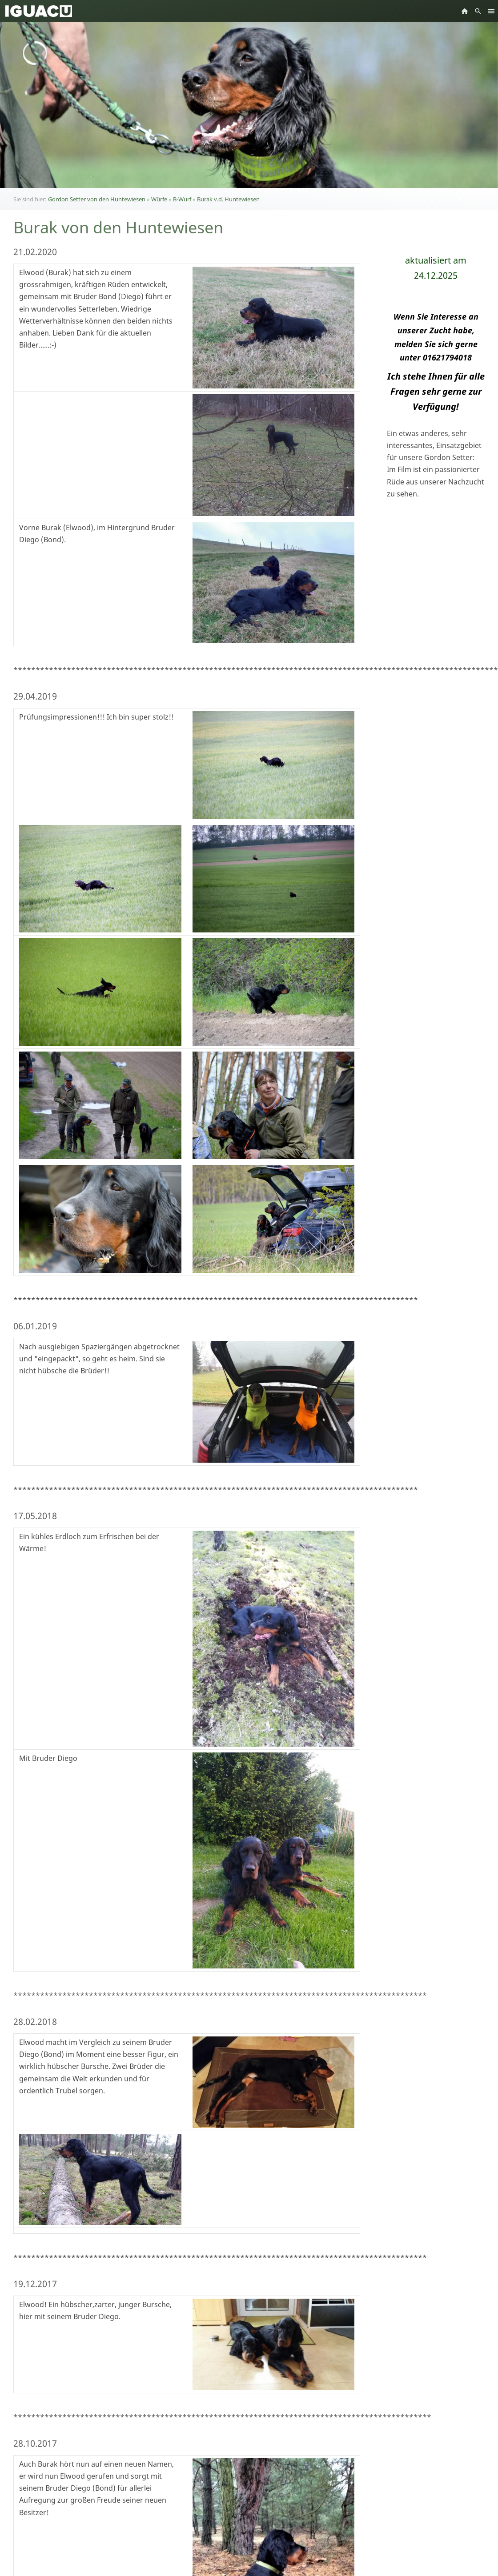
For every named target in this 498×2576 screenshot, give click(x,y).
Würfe (159, 199)
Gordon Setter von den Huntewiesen (96, 199)
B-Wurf (182, 199)
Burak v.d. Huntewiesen (228, 199)
